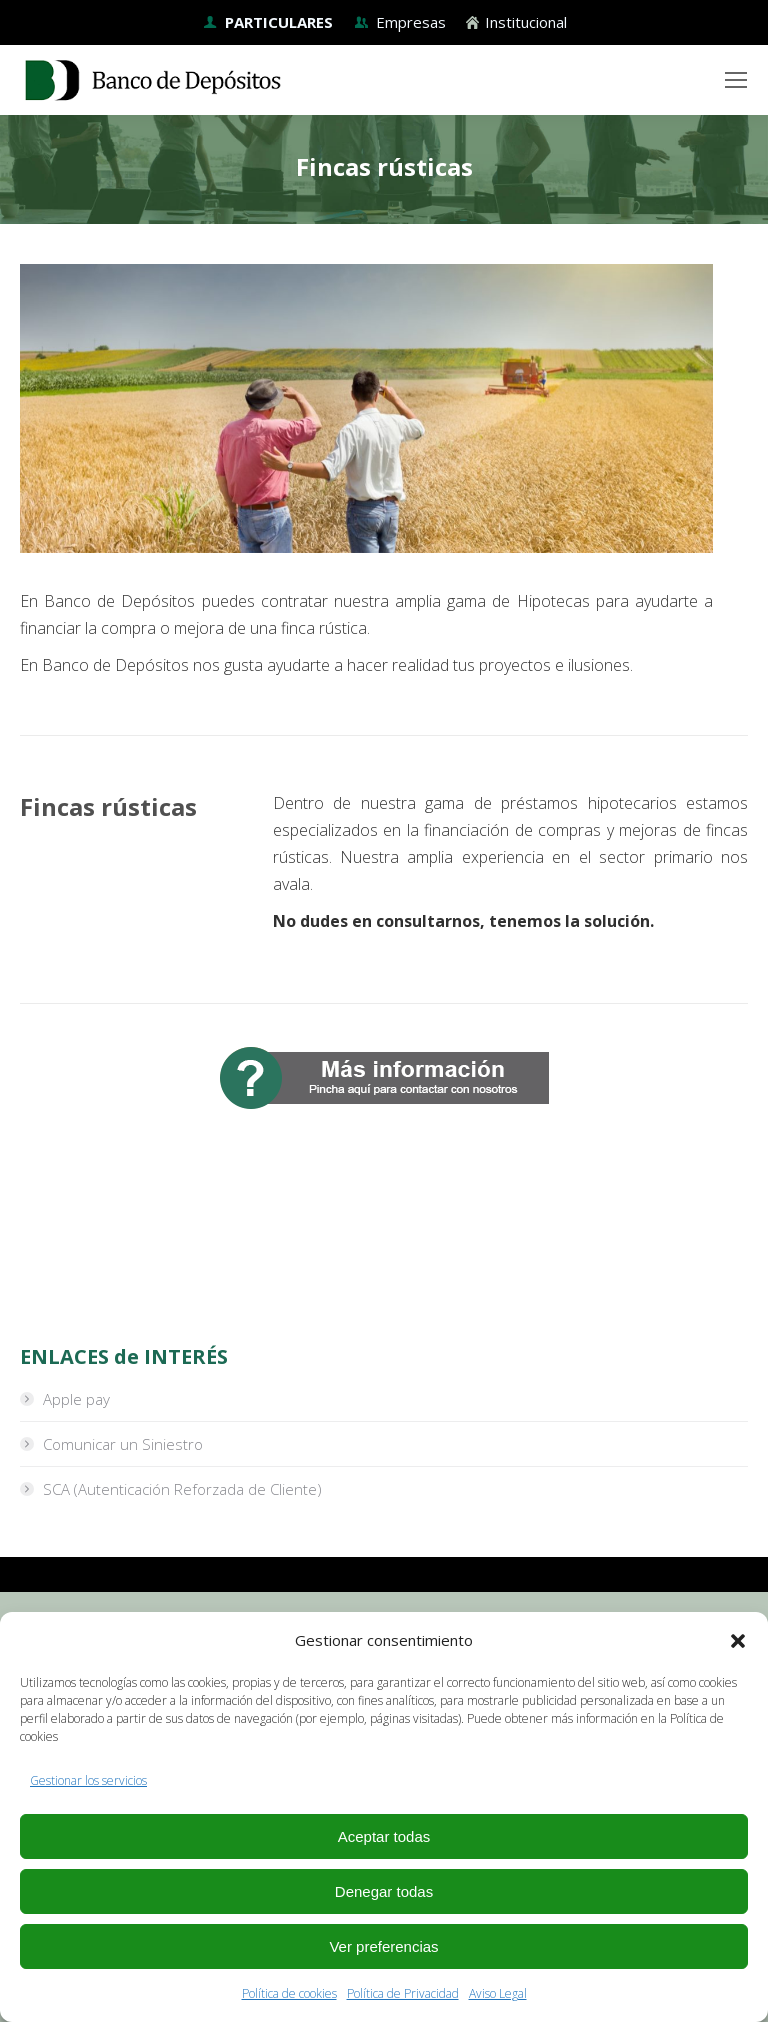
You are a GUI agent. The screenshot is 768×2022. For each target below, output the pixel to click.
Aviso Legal (498, 1993)
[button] (738, 1641)
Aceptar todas (384, 1836)
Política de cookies (289, 1993)
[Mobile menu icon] (736, 80)
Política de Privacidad (403, 1993)
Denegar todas (384, 1891)
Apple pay (76, 1399)
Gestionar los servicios (88, 1780)
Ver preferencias (383, 1946)
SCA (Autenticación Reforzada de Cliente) (182, 1489)
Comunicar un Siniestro (123, 1444)
